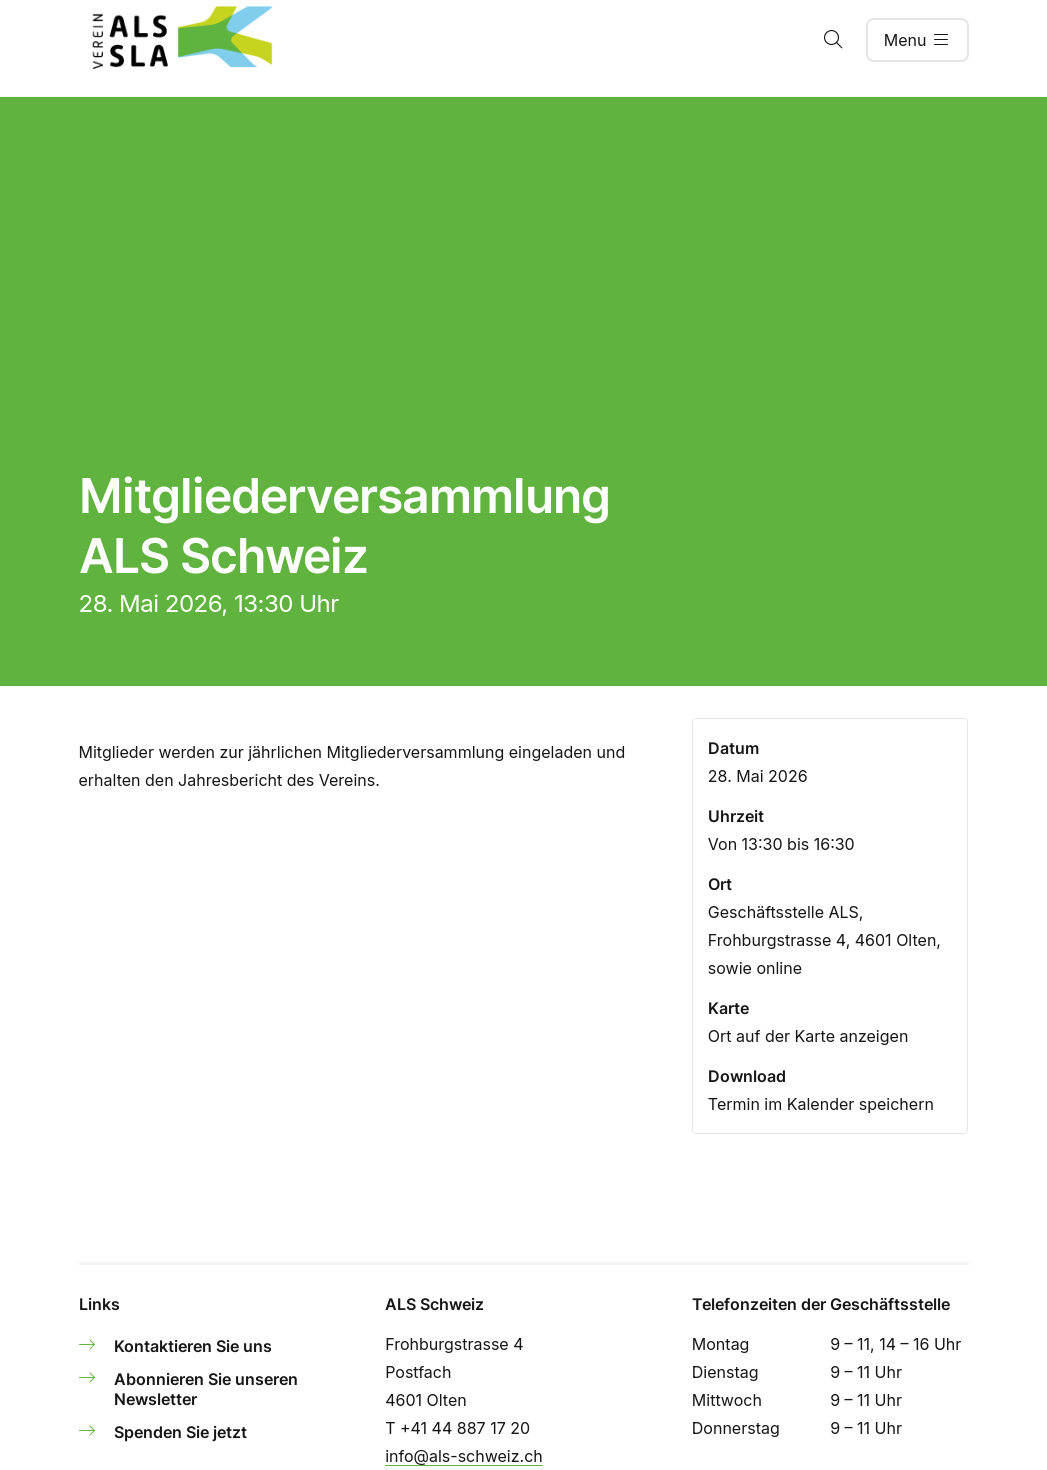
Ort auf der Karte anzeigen (808, 1036)
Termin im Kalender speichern (821, 1104)
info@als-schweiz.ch (464, 1456)
